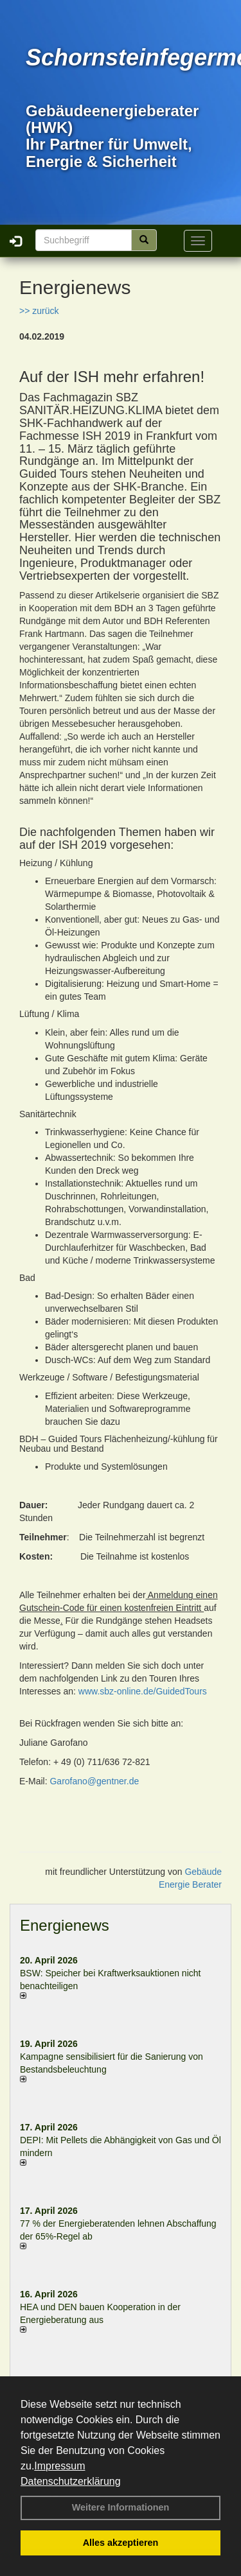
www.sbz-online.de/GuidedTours (142, 1691)
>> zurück (38, 311)
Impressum (59, 2465)
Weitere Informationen (121, 2507)
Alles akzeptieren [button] (121, 2542)
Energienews (64, 1925)
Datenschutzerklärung (71, 2481)
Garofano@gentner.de (94, 1781)
